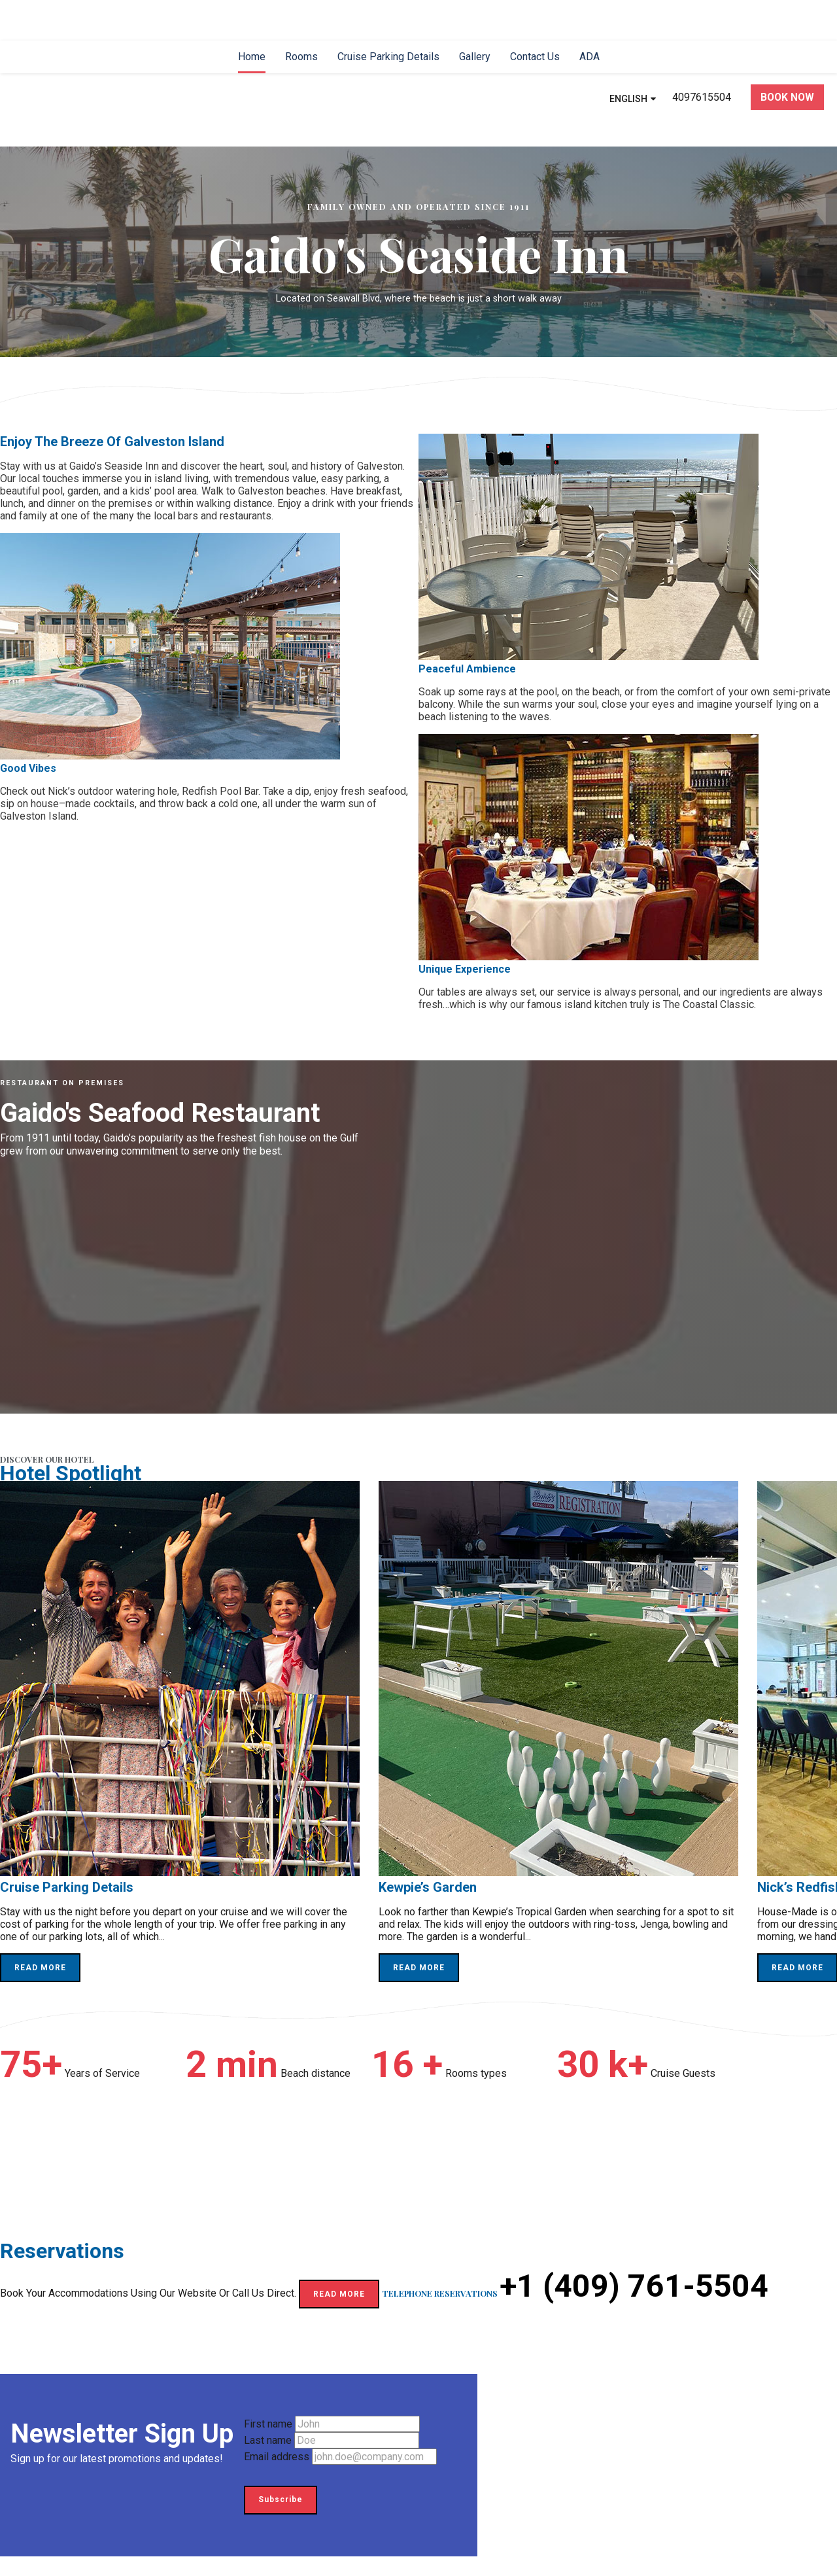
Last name (268, 2440)
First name (268, 2424)
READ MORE (40, 1967)
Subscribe (280, 2499)
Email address (276, 2456)
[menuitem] (251, 56)
